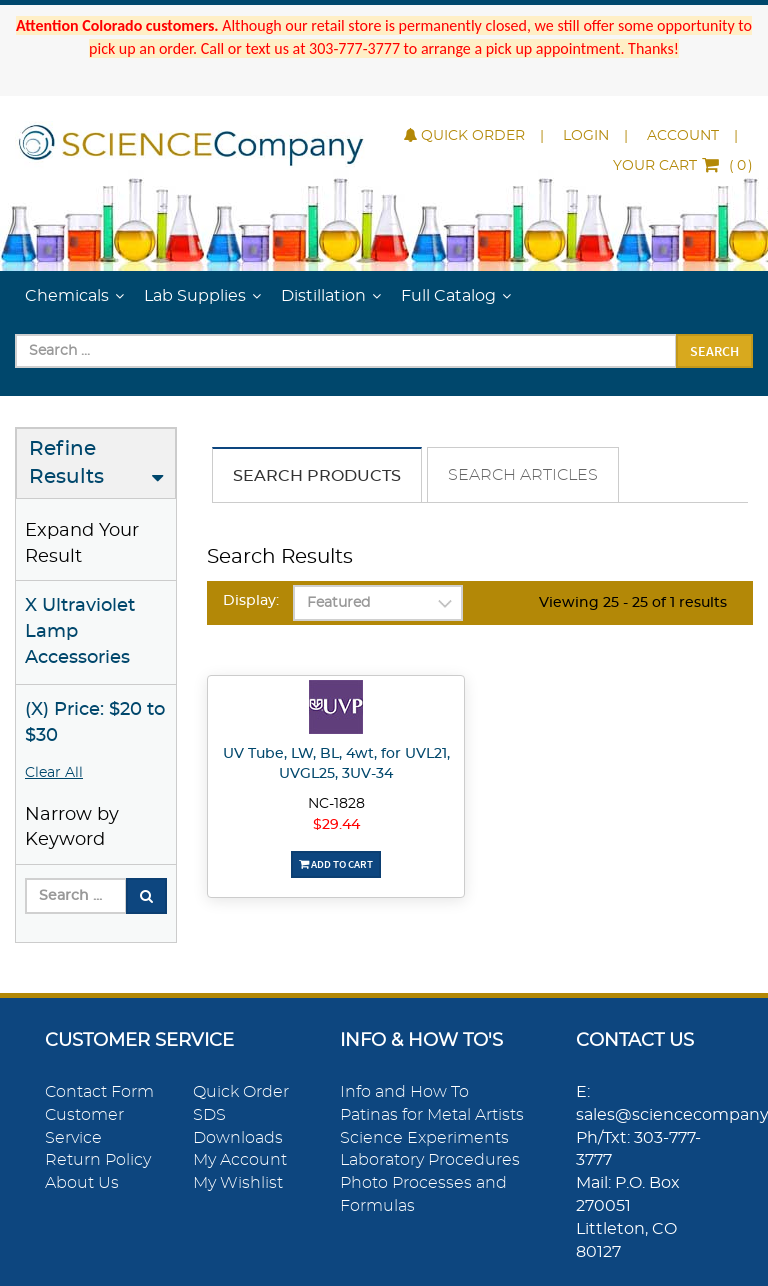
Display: (251, 601)
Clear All (54, 773)
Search (714, 351)
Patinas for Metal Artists (432, 1115)
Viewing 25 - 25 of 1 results (633, 603)
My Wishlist (238, 1183)
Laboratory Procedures (430, 1160)
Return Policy (98, 1160)
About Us (82, 1183)
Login (586, 136)
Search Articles (523, 475)
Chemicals (67, 296)
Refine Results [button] (66, 463)
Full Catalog (448, 296)
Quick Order (464, 136)
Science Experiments (424, 1138)
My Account (240, 1160)
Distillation (323, 296)
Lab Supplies (195, 296)
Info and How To (404, 1092)
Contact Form (99, 1092)
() (683, 166)
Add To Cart (336, 864)
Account (683, 136)
